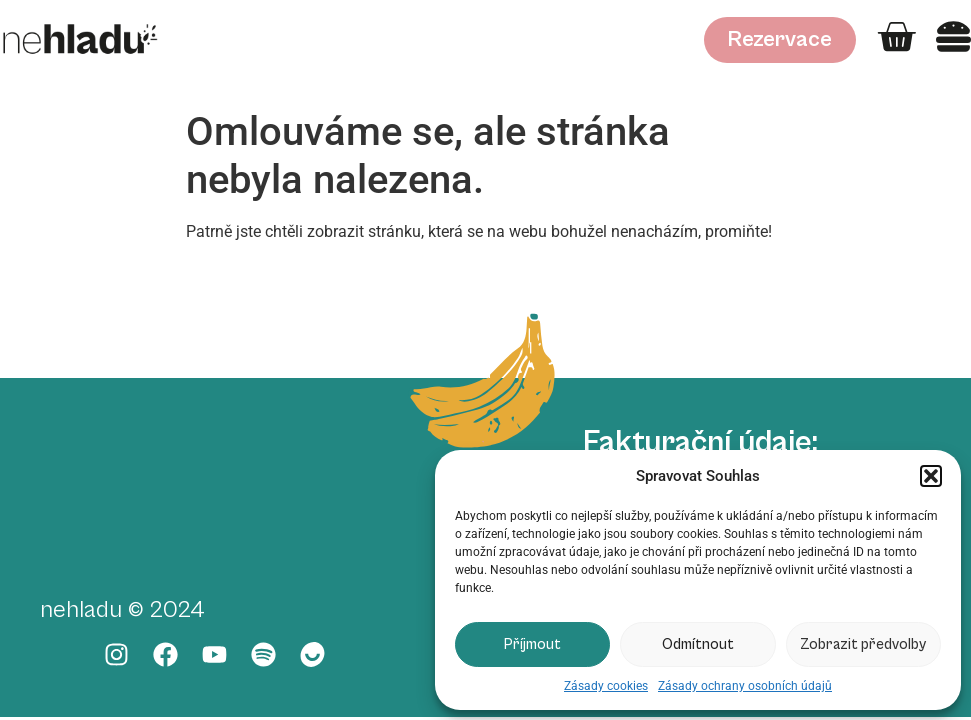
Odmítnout (698, 644)
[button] (931, 476)
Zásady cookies (606, 686)
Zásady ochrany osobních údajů (745, 686)
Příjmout (532, 644)
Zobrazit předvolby (863, 644)
